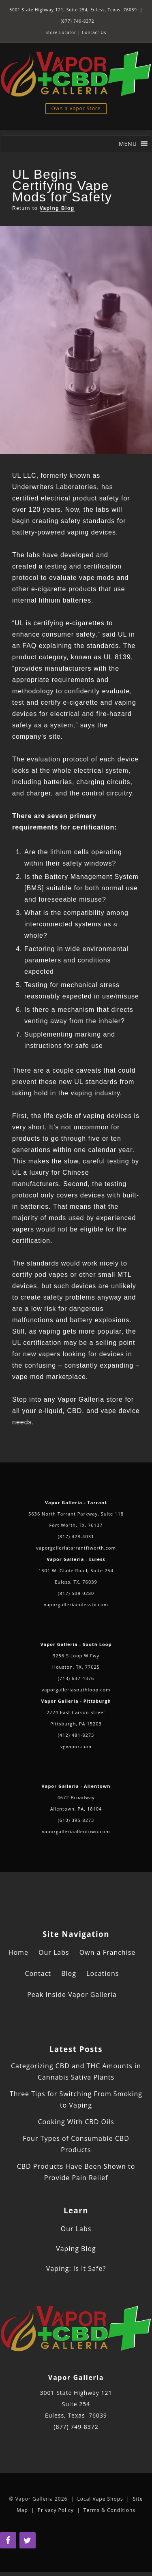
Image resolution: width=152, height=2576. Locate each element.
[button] (128, 144)
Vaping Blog (57, 208)
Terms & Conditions (109, 2510)
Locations (102, 1973)
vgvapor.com (76, 1746)
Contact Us (94, 32)
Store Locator (61, 32)
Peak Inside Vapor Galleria (72, 1994)
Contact (38, 1973)
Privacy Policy (56, 2510)
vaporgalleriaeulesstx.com (76, 1604)
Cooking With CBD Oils (76, 2121)
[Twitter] (27, 2540)
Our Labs (54, 1952)
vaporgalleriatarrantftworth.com (76, 1548)
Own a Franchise (107, 1952)
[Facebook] (8, 2540)
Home (18, 1952)
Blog (68, 1973)
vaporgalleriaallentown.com (76, 1831)
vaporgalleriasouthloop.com (76, 1690)
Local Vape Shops (100, 2498)
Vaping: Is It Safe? (76, 2268)
